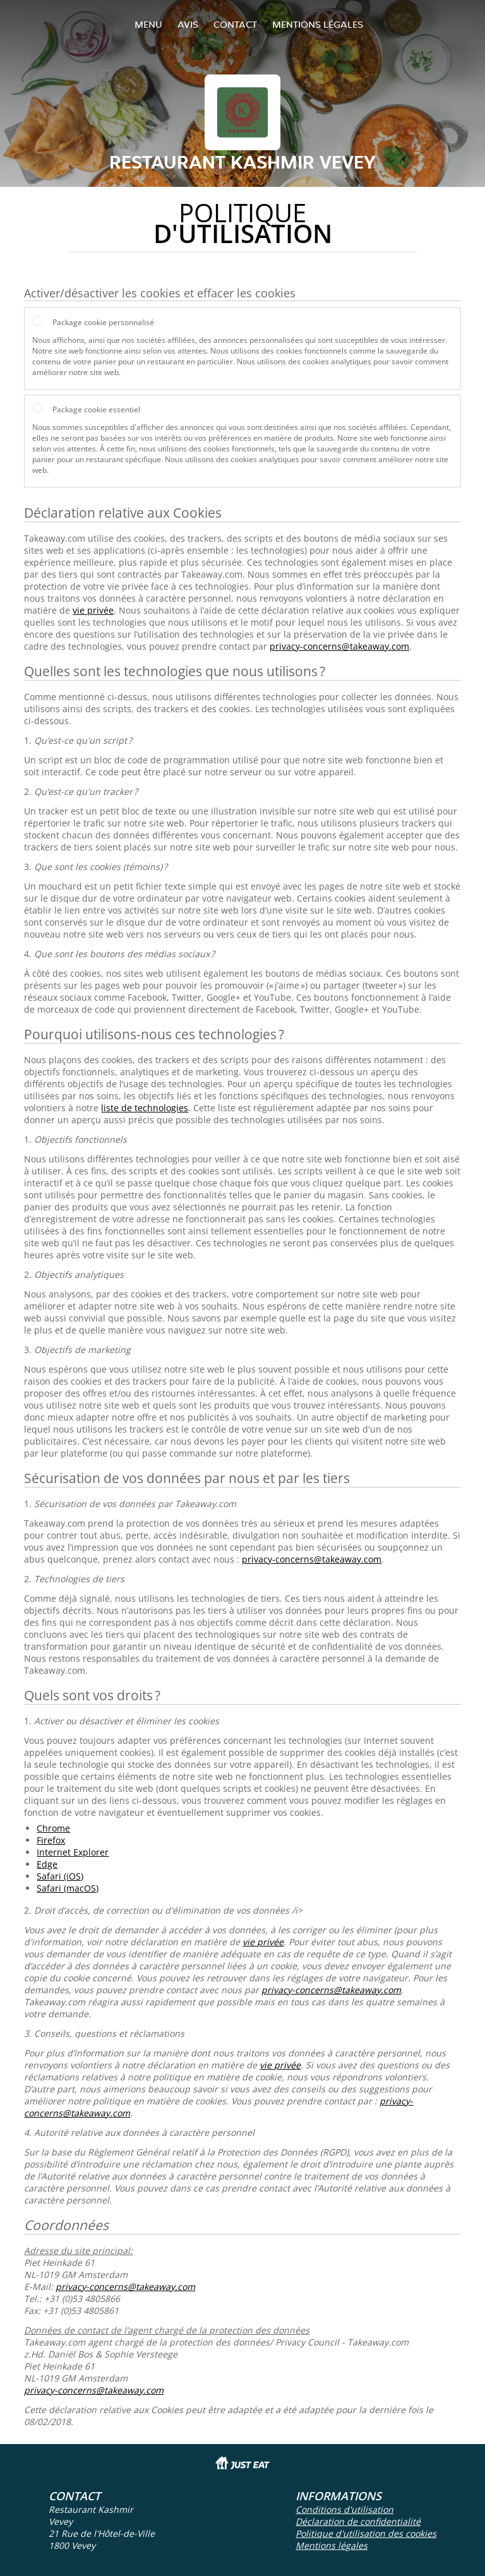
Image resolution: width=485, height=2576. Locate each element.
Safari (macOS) (68, 1888)
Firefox (51, 1840)
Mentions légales (317, 24)
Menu (148, 24)
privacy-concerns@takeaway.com (339, 646)
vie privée (93, 610)
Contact (235, 24)
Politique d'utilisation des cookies (366, 2533)
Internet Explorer (73, 1852)
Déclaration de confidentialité (358, 2521)
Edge (47, 1864)
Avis (187, 24)
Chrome (53, 1828)
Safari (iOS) (60, 1876)
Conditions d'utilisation (344, 2509)
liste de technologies (144, 1108)
